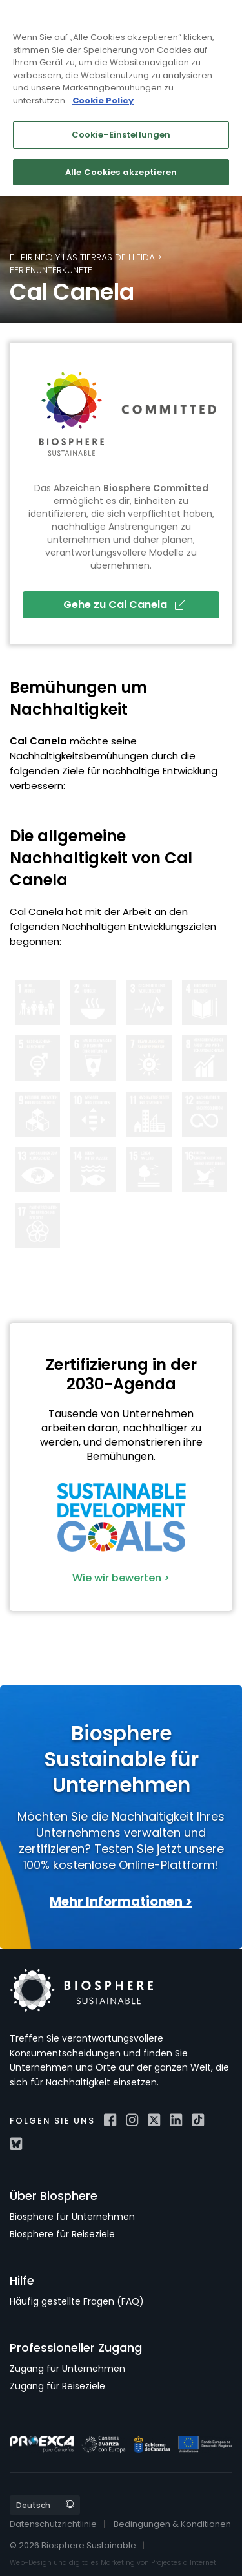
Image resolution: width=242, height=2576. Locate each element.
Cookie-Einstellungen (121, 135)
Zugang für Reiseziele (57, 2386)
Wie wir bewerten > (121, 1577)
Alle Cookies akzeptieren (121, 172)
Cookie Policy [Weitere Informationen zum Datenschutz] (103, 100)
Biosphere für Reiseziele (62, 2234)
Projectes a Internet (183, 2563)
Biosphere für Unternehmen (72, 2216)
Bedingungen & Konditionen (172, 2524)
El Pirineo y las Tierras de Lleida (82, 257)
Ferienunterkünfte (51, 270)
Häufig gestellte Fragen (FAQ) (77, 2301)
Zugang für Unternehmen (67, 2368)
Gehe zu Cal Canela (124, 604)
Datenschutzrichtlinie (53, 2524)
